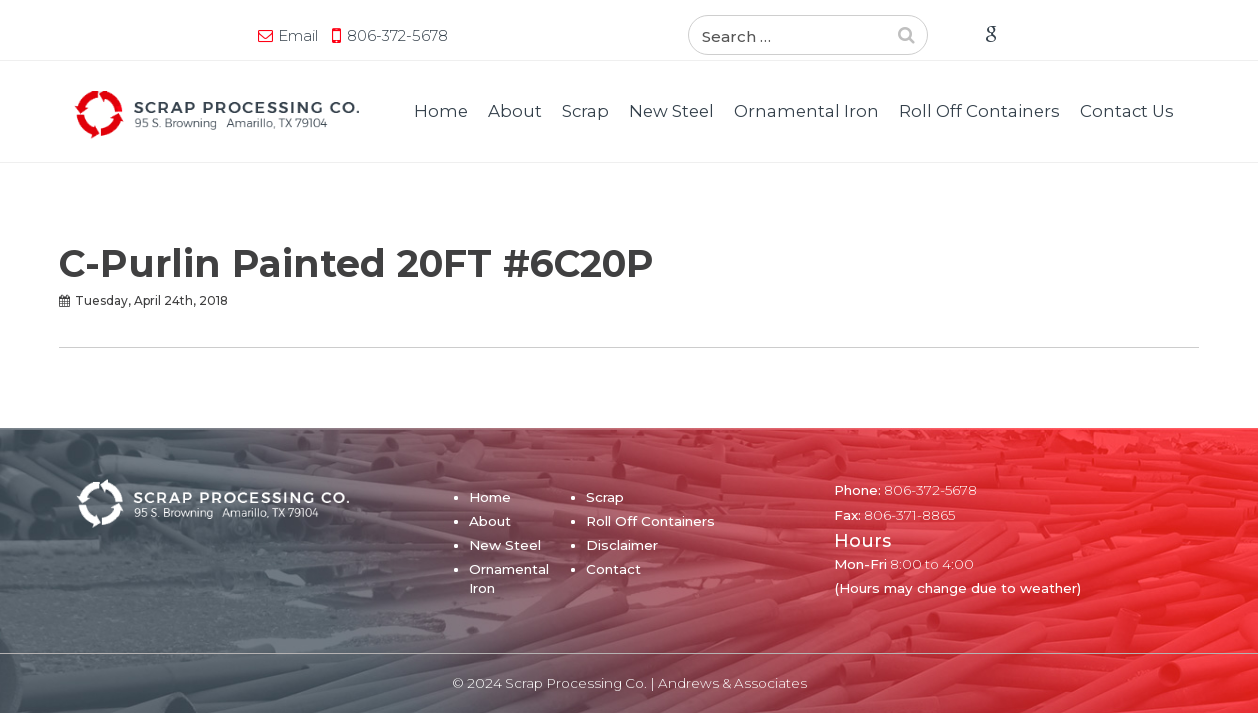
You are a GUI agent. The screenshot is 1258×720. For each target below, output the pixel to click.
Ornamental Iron (806, 111)
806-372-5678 (213, 35)
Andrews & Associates (732, 683)
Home (441, 111)
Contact (613, 569)
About (515, 111)
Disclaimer (622, 545)
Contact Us (1127, 111)
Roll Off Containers (979, 111)
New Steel (671, 111)
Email (114, 35)
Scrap (585, 111)
